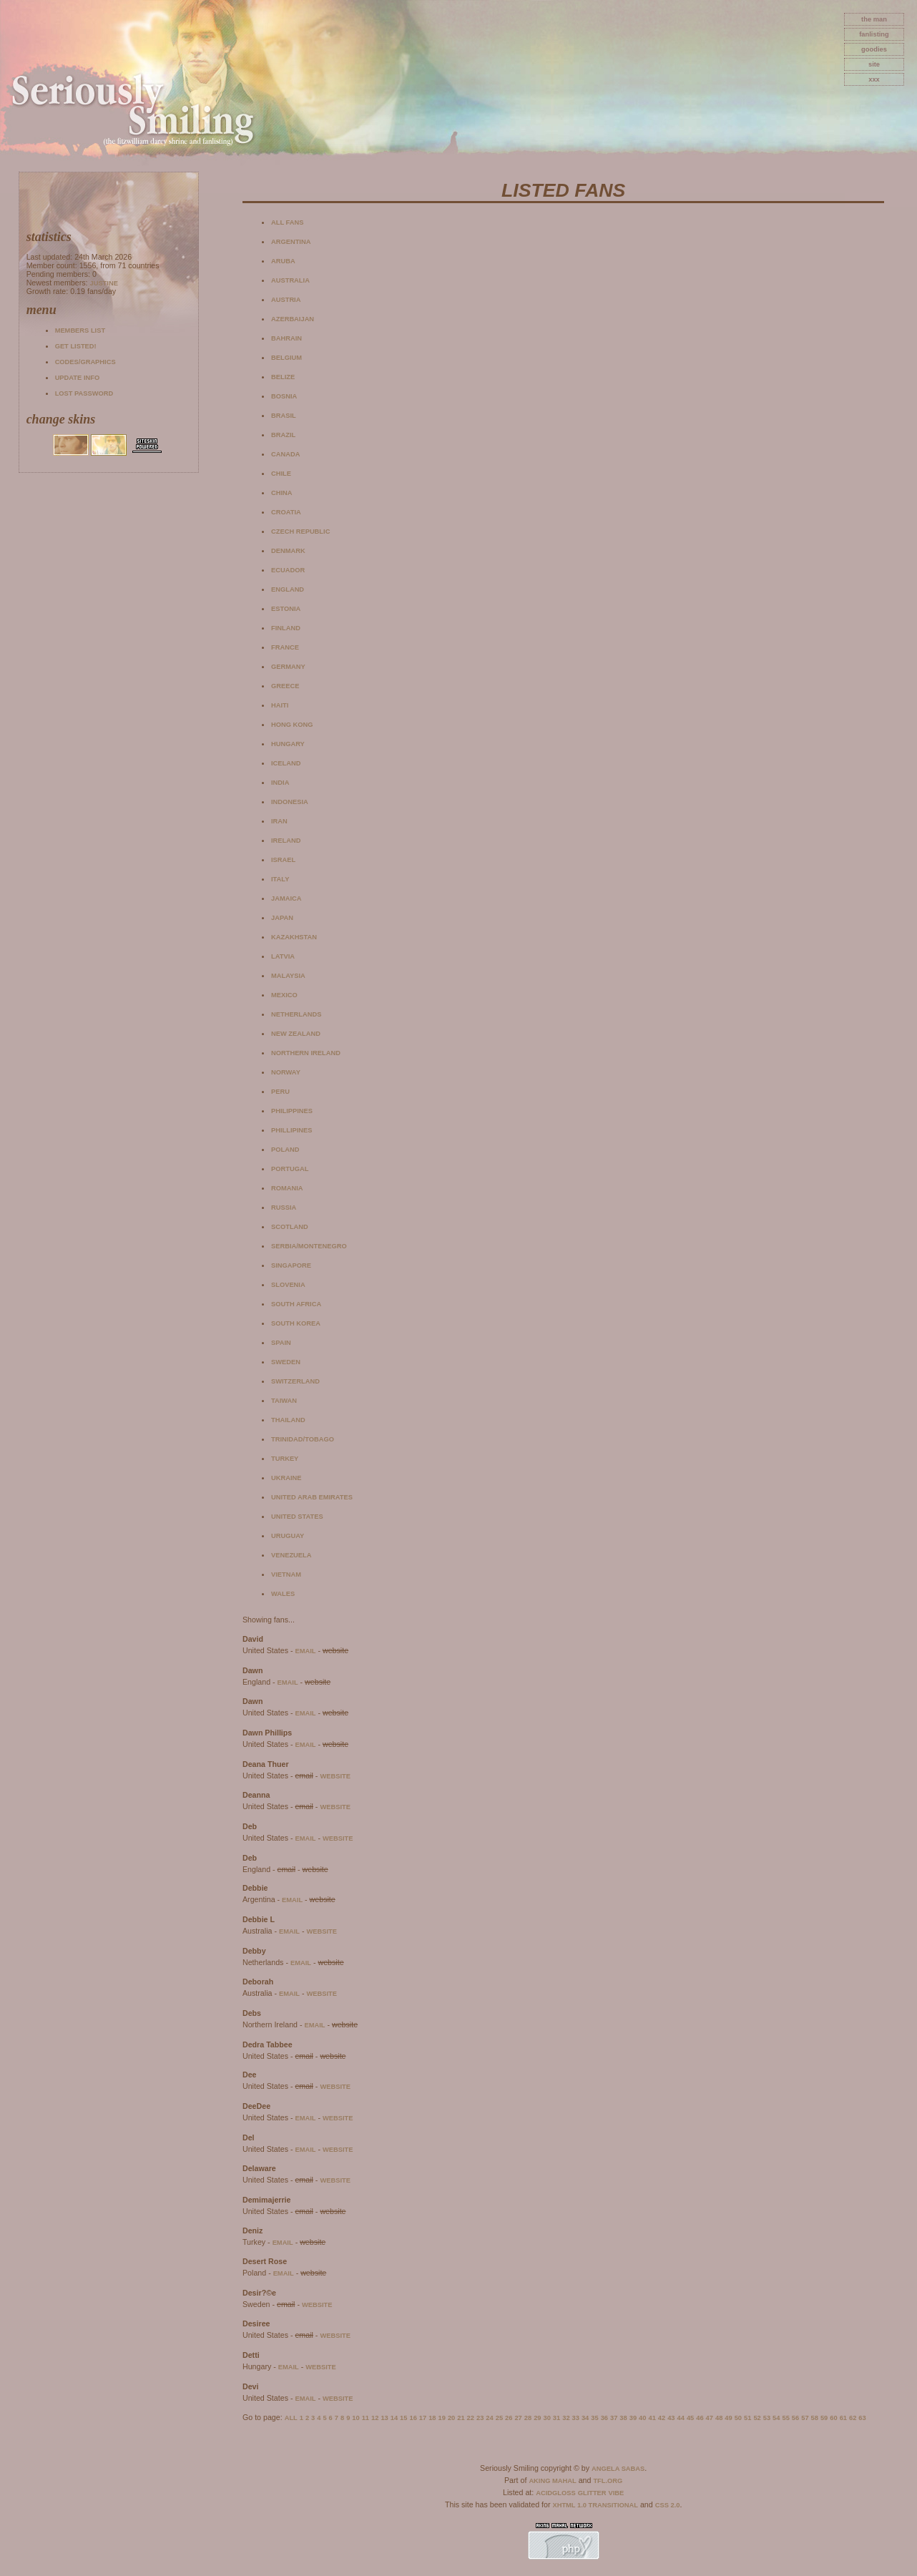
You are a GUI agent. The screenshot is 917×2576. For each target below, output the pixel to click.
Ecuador (288, 570)
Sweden (285, 1362)
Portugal (289, 1168)
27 (517, 2417)
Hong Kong (292, 724)
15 (403, 2417)
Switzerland (295, 1381)
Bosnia (284, 396)
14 (394, 2417)
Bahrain (286, 338)
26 (508, 2417)
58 (814, 2417)
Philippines (292, 1111)
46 (699, 2417)
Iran (279, 821)
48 (718, 2417)
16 (412, 2417)
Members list (80, 330)
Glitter (592, 2493)
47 (709, 2417)
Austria (285, 299)
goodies (874, 49)
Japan (282, 917)
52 (756, 2417)
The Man (874, 19)
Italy (280, 879)
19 (442, 2417)
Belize (283, 377)
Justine (103, 283)
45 (690, 2417)
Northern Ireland (305, 1053)
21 (460, 2417)
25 (499, 2417)
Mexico (284, 995)
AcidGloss (555, 2493)
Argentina (290, 241)
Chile (281, 473)
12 (374, 2417)
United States (297, 1516)
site (874, 64)
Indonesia (289, 801)
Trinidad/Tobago (302, 1439)
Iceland (285, 763)
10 (355, 2417)
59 (824, 2417)
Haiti (279, 705)
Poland (285, 1149)
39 (633, 2417)
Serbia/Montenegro (309, 1246)
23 (480, 2417)
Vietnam (286, 1574)
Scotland (289, 1226)
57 (804, 2417)
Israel (283, 859)
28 (527, 2417)
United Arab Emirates (312, 1497)
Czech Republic (300, 531)
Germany (288, 666)
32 (565, 2417)
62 (852, 2417)
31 (556, 2417)
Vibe (616, 2493)
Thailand (288, 1420)
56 (795, 2417)
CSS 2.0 (667, 2505)
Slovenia (288, 1284)
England (287, 589)
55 (785, 2417)
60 (833, 2417)
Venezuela (291, 1555)
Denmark (288, 550)
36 (604, 2417)
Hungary (288, 744)
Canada (285, 454)
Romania (287, 1188)
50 (738, 2417)
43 (671, 2417)
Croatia (286, 512)
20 (451, 2417)
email (305, 1651)
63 (861, 2417)
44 (681, 2417)
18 (432, 2417)
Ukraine (286, 1478)
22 (470, 2417)
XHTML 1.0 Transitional (595, 2505)
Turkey (284, 1458)
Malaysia (288, 975)
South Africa (296, 1304)
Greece (285, 686)
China (282, 492)
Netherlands (296, 1014)
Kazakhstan (294, 937)
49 (728, 2417)
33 (575, 2417)
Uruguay (287, 1535)
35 (594, 2417)
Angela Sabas (618, 2468)
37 (613, 2417)
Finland (285, 628)
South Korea (295, 1323)
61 (843, 2417)
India (280, 782)
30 (546, 2417)
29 (537, 2417)
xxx (874, 79)
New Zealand (295, 1033)
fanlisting (873, 34)
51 (747, 2417)
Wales (283, 1593)
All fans (287, 222)
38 (623, 2417)
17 (422, 2417)
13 (384, 2417)
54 (776, 2417)
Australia (290, 280)
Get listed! (76, 346)
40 (642, 2417)
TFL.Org (607, 2480)
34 (585, 2417)
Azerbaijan (292, 319)
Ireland (285, 840)
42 (661, 2417)
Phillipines (292, 1130)
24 (489, 2417)
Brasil (283, 415)
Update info (77, 377)
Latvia (283, 956)
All (291, 2417)
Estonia (285, 608)
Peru (280, 1091)
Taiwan (284, 1400)
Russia (283, 1207)
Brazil (283, 435)
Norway (285, 1072)
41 (651, 2417)
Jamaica (286, 898)
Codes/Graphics (85, 362)
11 (365, 2417)
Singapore (291, 1265)
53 (766, 2417)
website (335, 1776)
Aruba (283, 261)
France (285, 647)
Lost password (84, 393)
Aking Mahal (552, 2480)
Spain (281, 1342)
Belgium (286, 357)
